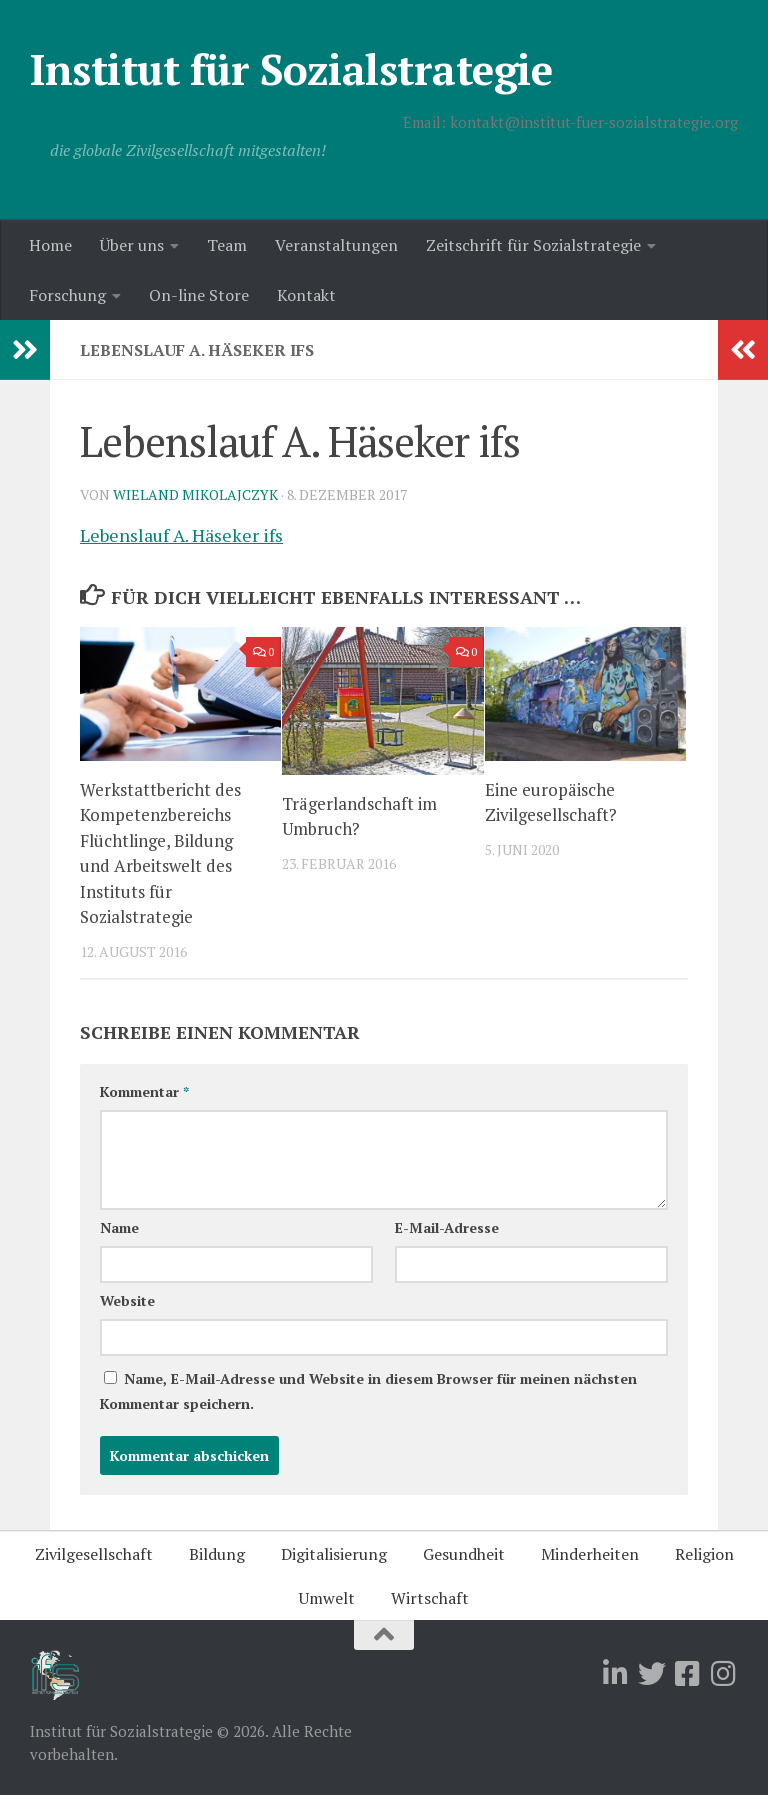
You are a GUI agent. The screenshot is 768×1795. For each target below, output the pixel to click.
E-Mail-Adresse (447, 1227)
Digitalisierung (334, 1554)
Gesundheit (464, 1554)
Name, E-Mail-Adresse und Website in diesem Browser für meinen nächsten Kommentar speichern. (368, 1391)
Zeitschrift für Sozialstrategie (533, 245)
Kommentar (144, 1091)
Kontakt (306, 295)
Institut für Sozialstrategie (291, 69)
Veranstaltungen (336, 245)
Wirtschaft (430, 1598)
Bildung (217, 1554)
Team (227, 245)
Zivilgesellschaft (94, 1554)
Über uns (132, 245)
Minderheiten (590, 1554)
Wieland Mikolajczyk (195, 494)
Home (50, 245)
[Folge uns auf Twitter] (652, 1674)
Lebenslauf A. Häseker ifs (181, 535)
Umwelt (327, 1598)
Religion (704, 1554)
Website (127, 1300)
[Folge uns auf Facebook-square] (688, 1674)
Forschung (67, 295)
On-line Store (199, 295)
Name (119, 1227)
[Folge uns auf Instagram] (724, 1674)
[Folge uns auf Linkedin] (616, 1674)
